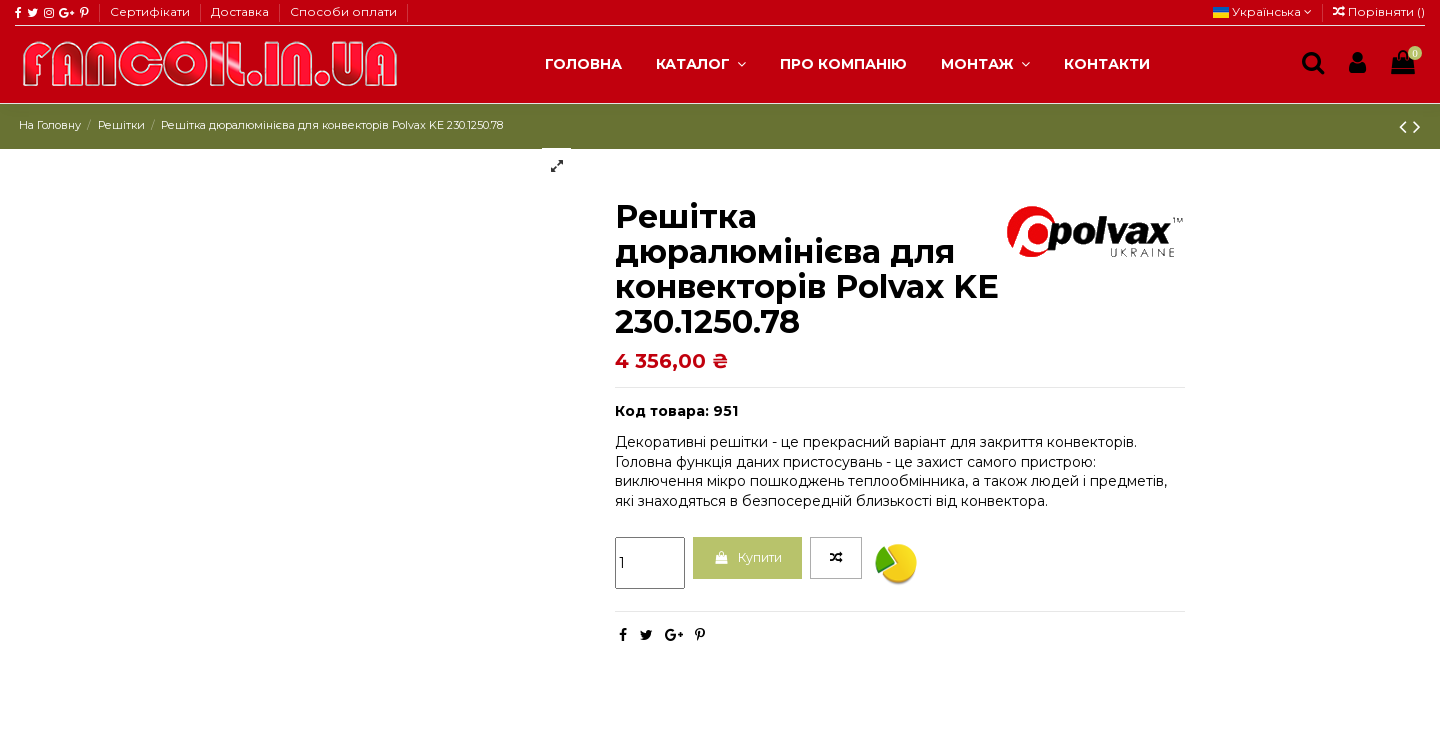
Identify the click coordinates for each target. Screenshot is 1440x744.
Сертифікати (151, 11)
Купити (755, 560)
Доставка (241, 11)
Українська (1262, 11)
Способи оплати (343, 11)
